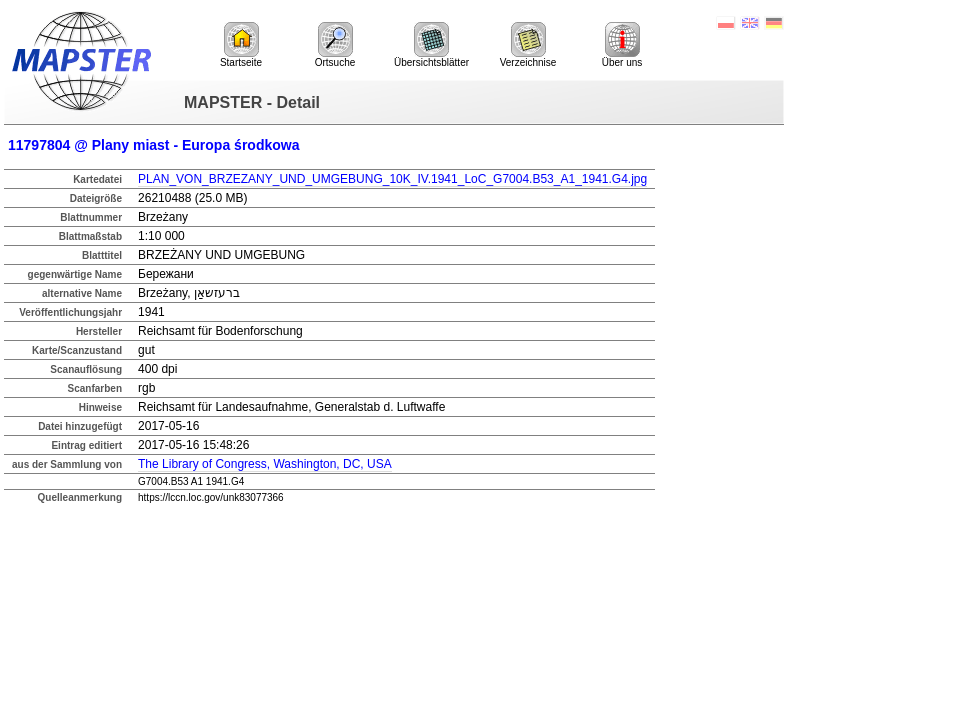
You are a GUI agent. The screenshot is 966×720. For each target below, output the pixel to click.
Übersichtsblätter (431, 45)
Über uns (622, 45)
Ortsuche (335, 45)
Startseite (241, 45)
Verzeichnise (528, 45)
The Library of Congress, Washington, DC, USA (265, 464)
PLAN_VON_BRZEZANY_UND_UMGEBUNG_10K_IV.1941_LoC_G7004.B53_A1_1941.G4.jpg (392, 179)
